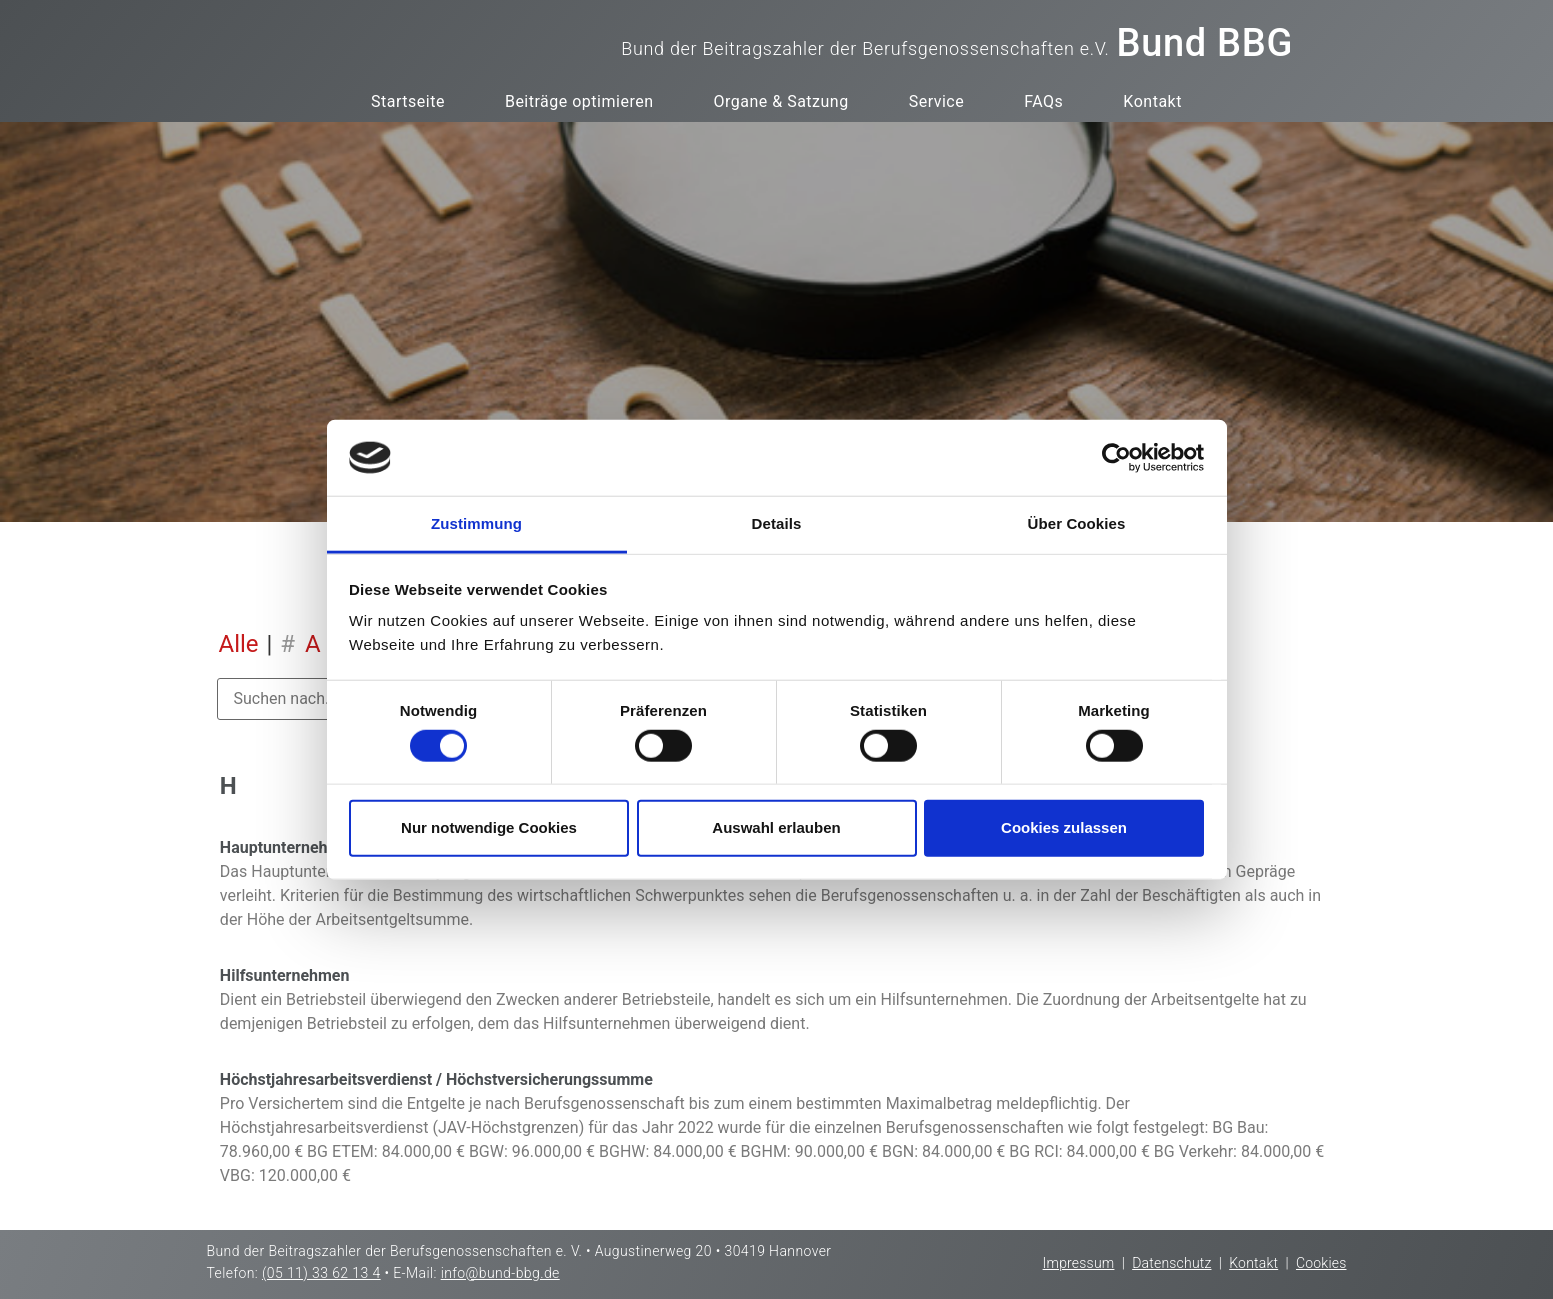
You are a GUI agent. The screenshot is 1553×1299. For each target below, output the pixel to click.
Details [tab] (777, 523)
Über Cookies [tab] (1077, 523)
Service (937, 101)
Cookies (1321, 1263)
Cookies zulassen (1064, 827)
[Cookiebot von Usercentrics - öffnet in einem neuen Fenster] (1116, 458)
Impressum (1079, 1263)
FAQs (1043, 101)
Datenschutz (1171, 1263)
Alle (239, 644)
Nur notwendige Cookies (489, 827)
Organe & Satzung (780, 101)
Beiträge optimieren (579, 101)
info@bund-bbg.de (500, 1273)
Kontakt (1152, 101)
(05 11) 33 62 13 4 (321, 1273)
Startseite (408, 101)
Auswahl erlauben (776, 827)
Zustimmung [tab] (476, 523)
